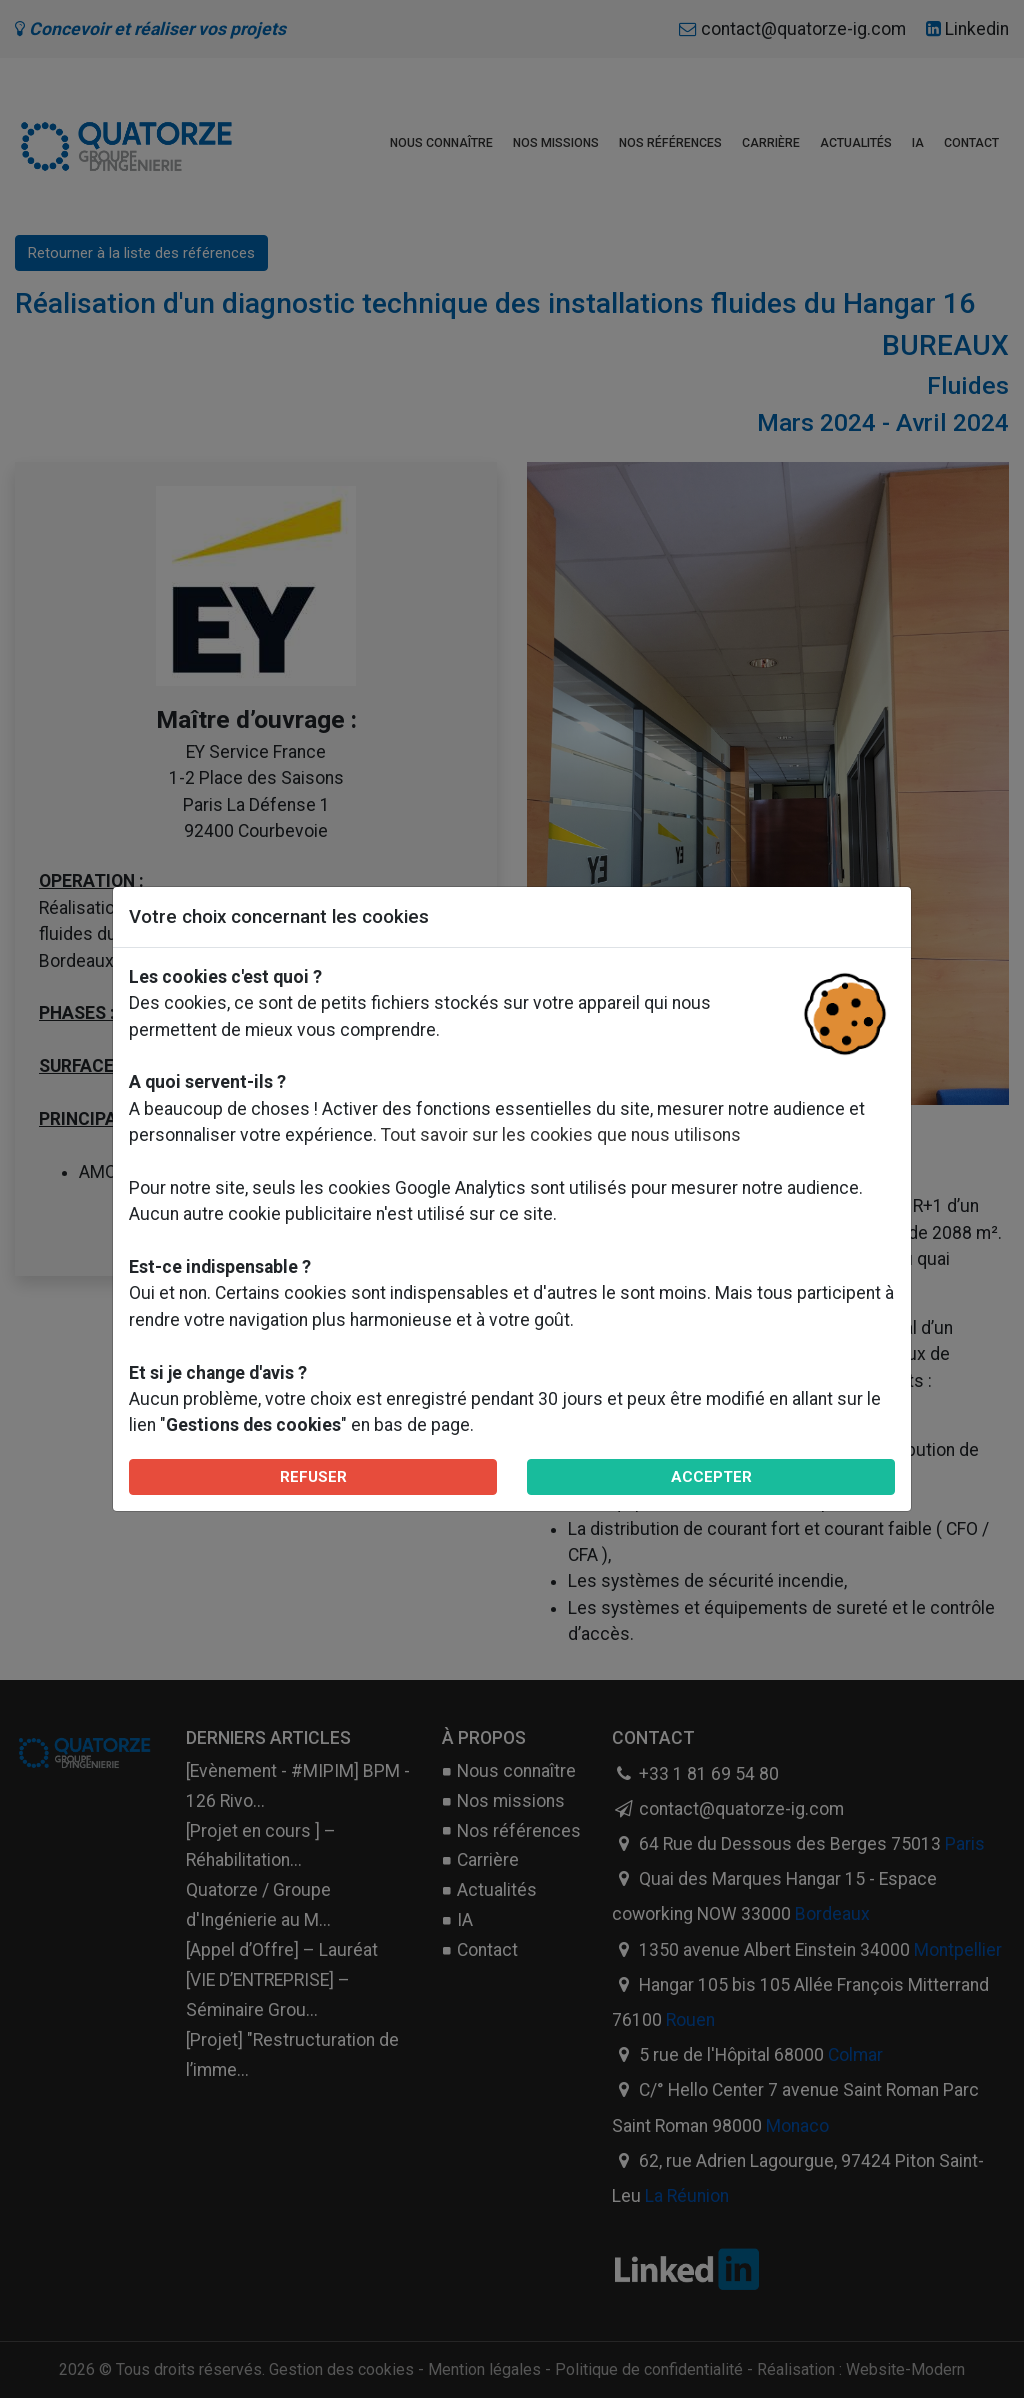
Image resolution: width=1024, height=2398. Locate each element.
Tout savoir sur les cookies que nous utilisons (561, 1135)
